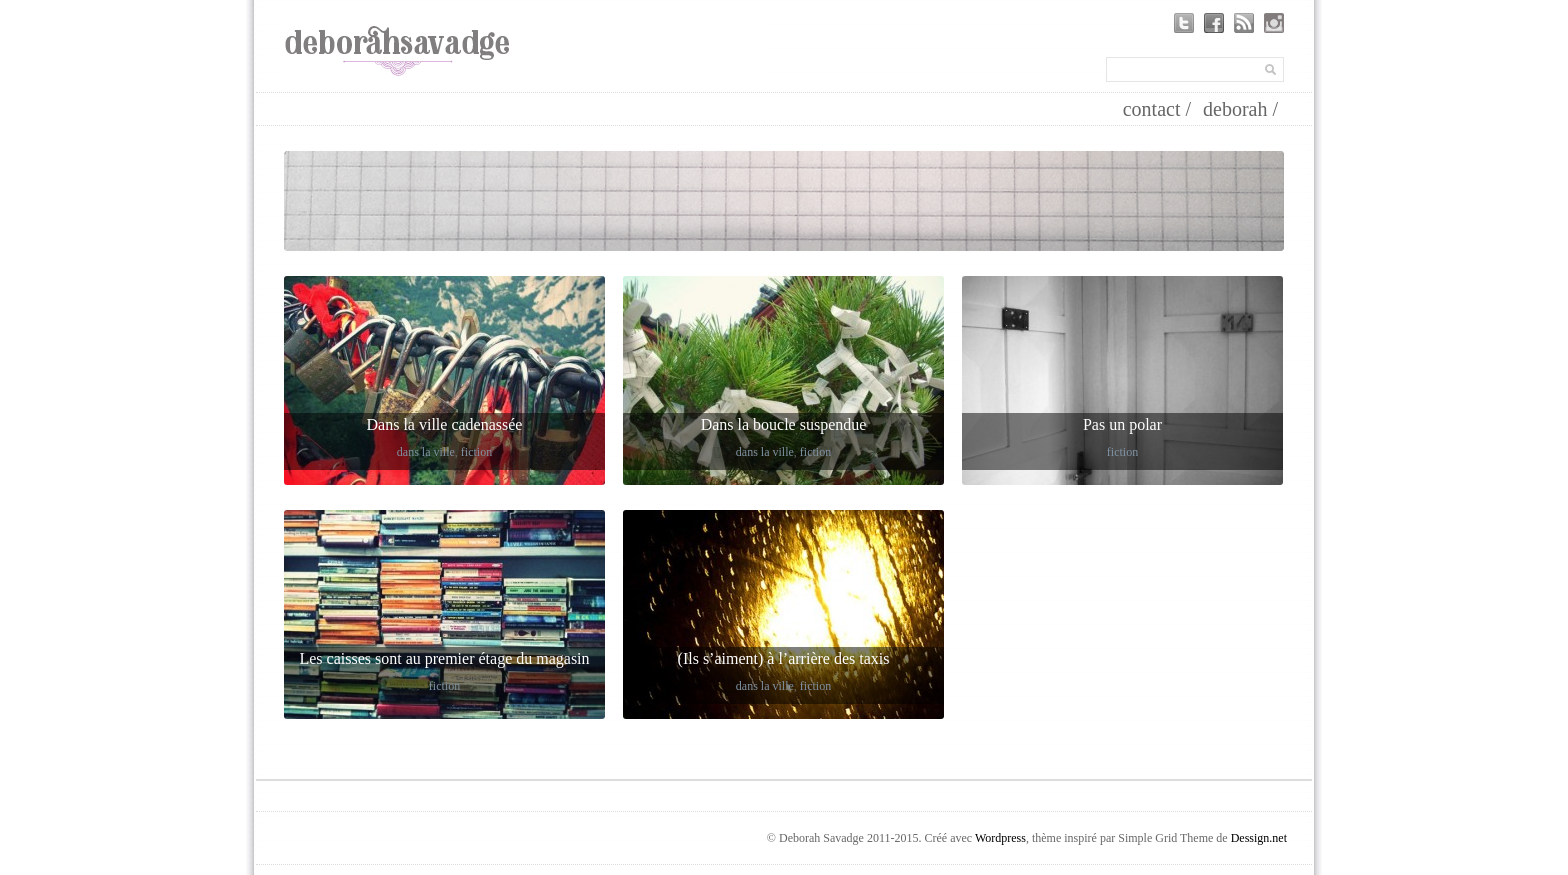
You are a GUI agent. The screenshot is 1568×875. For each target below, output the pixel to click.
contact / (1157, 109)
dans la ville (426, 452)
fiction (476, 452)
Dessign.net (1259, 838)
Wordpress (1000, 838)
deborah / (1240, 109)
